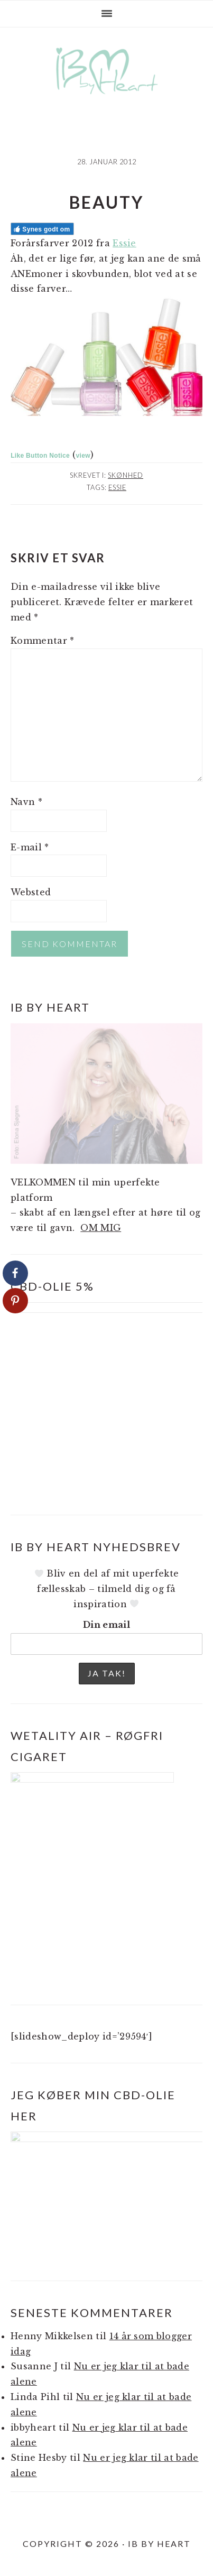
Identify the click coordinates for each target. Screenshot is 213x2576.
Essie (124, 243)
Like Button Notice (40, 455)
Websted (31, 892)
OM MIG (100, 1227)
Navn (26, 801)
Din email (106, 1624)
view (83, 455)
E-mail (30, 847)
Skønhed (125, 475)
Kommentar (43, 640)
